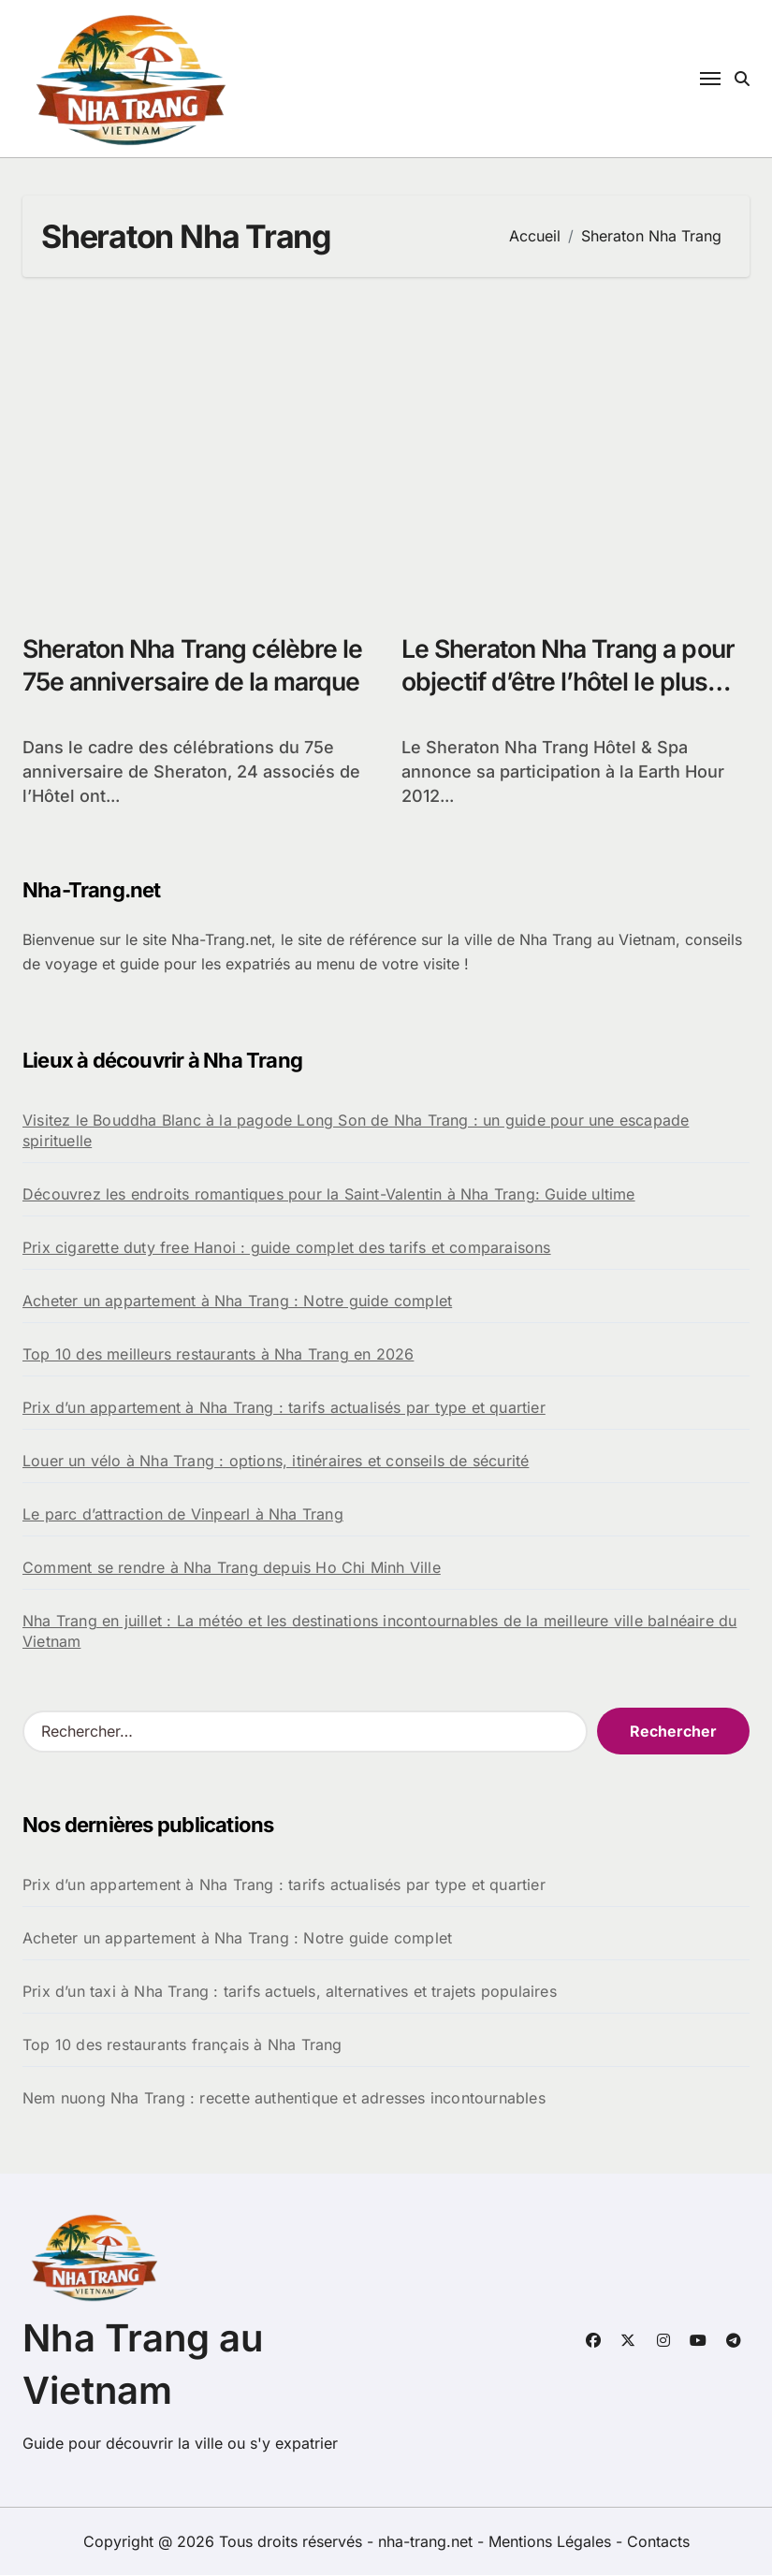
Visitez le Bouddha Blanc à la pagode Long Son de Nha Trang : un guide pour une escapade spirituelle (355, 1131)
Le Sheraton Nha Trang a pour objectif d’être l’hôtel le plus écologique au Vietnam (573, 681)
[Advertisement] (388, 445)
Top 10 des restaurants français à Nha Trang (182, 2045)
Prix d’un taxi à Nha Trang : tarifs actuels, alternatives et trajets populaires (289, 1992)
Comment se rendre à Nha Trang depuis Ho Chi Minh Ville (231, 1568)
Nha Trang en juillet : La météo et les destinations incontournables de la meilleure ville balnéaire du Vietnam (379, 1632)
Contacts (658, 2542)
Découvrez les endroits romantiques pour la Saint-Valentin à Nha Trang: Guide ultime (328, 1195)
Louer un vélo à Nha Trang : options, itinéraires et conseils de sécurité (275, 1461)
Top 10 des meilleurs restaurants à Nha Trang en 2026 (218, 1355)
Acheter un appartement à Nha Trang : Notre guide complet (237, 1301)
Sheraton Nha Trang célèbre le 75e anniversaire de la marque (184, 681)
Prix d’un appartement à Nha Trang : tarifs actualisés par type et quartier (284, 1408)
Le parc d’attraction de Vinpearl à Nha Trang (182, 1515)
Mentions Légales (552, 2542)
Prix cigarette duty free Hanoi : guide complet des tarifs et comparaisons (286, 1248)
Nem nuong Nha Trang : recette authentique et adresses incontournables (284, 2098)
